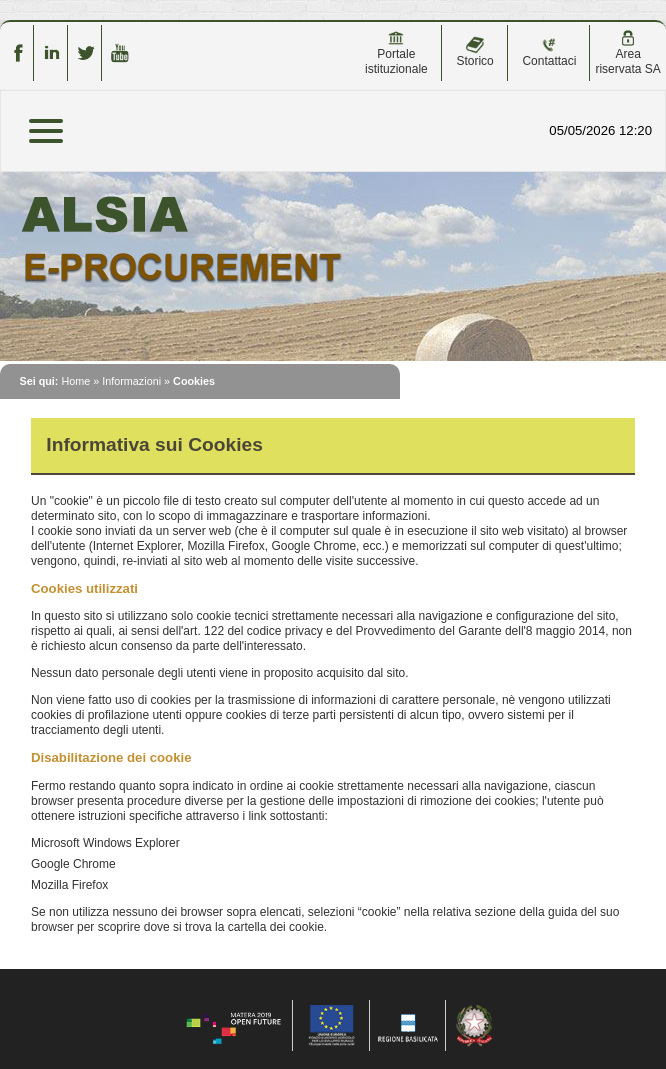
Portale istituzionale (396, 53)
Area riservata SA (627, 53)
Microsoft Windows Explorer (105, 843)
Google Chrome (73, 864)
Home (75, 381)
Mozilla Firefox (69, 885)
